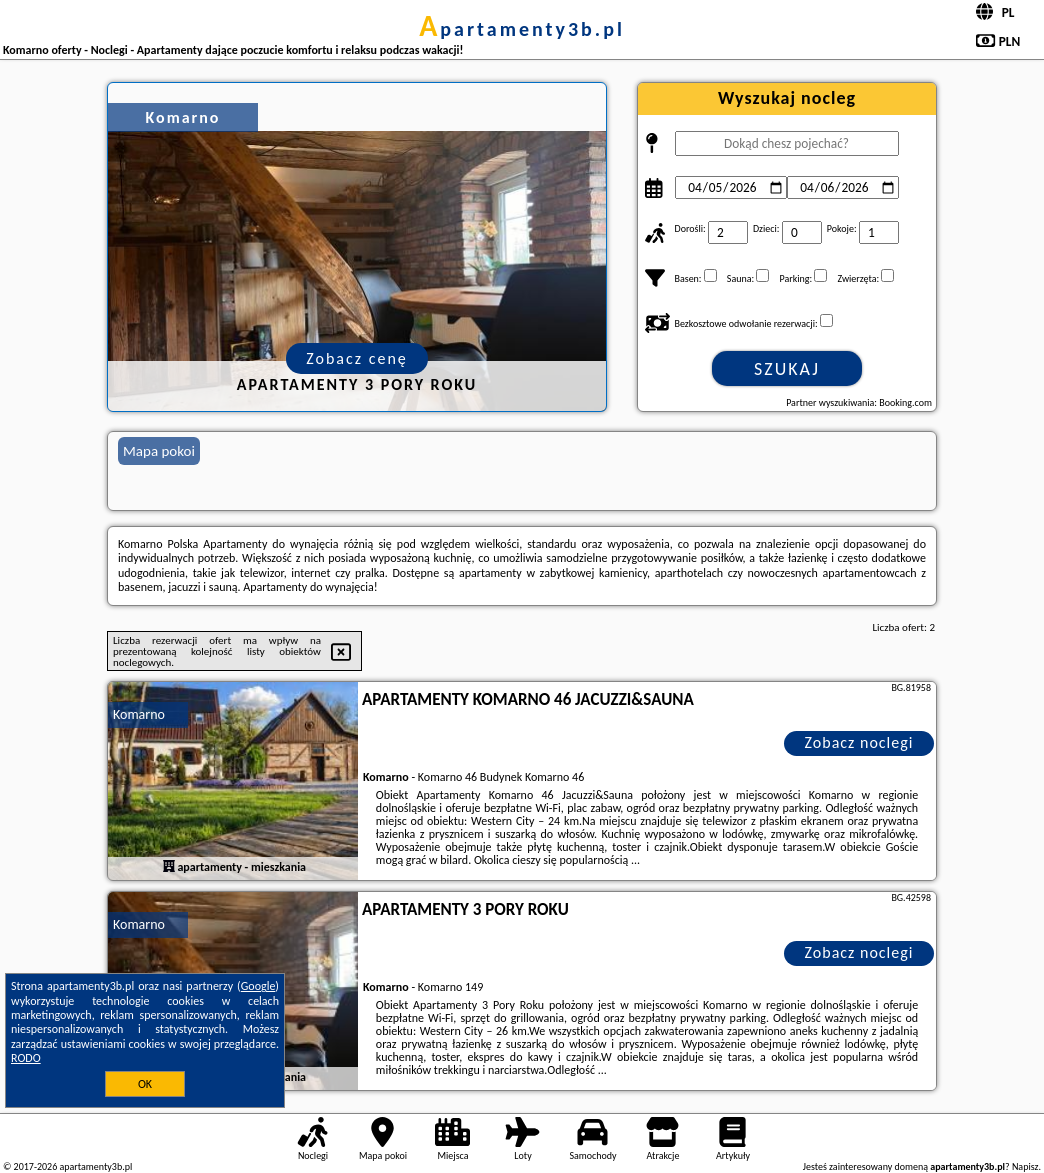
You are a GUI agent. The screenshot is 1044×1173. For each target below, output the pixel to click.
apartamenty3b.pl (522, 29)
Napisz (1025, 1166)
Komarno (139, 714)
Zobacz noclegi (859, 742)
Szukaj (787, 369)
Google (258, 986)
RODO (26, 1058)
